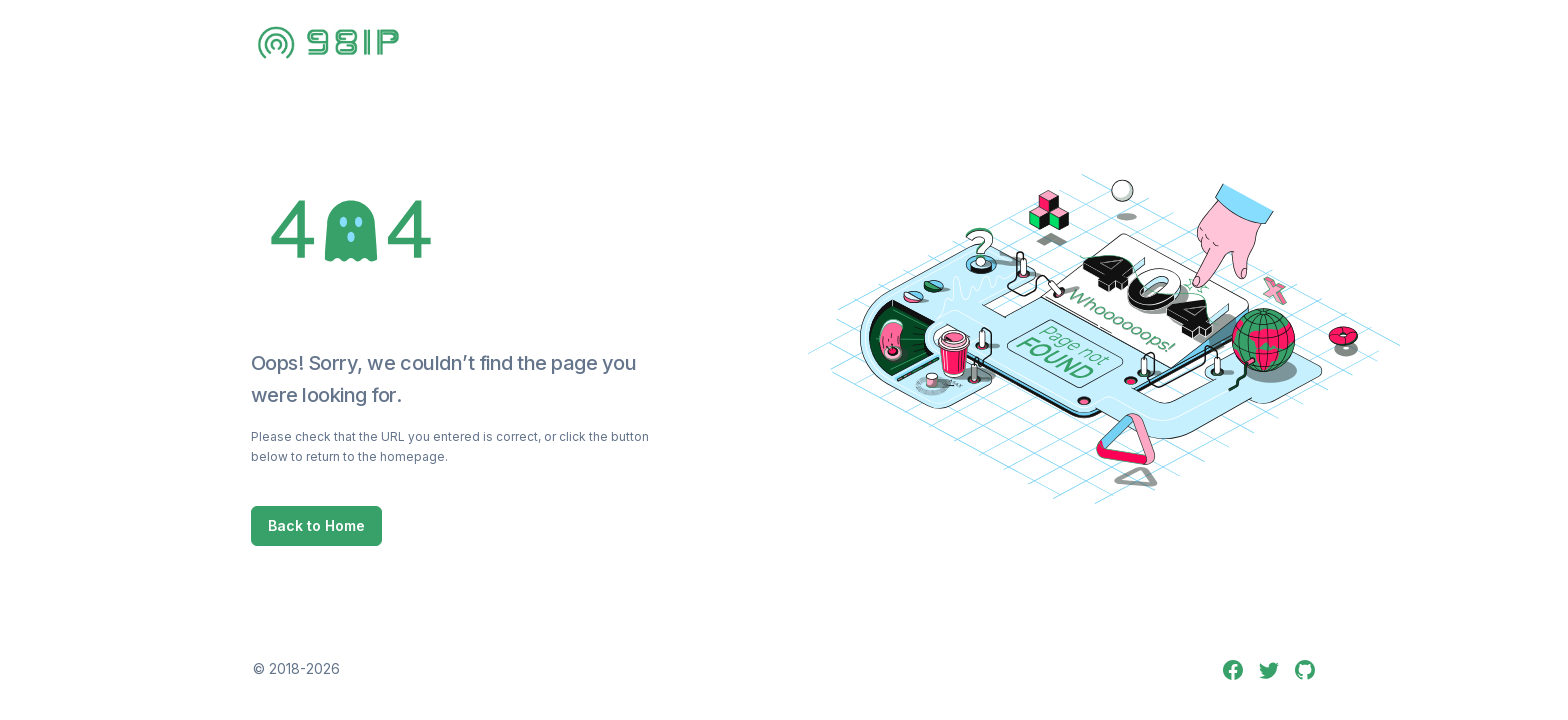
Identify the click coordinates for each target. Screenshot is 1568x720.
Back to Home (316, 525)
